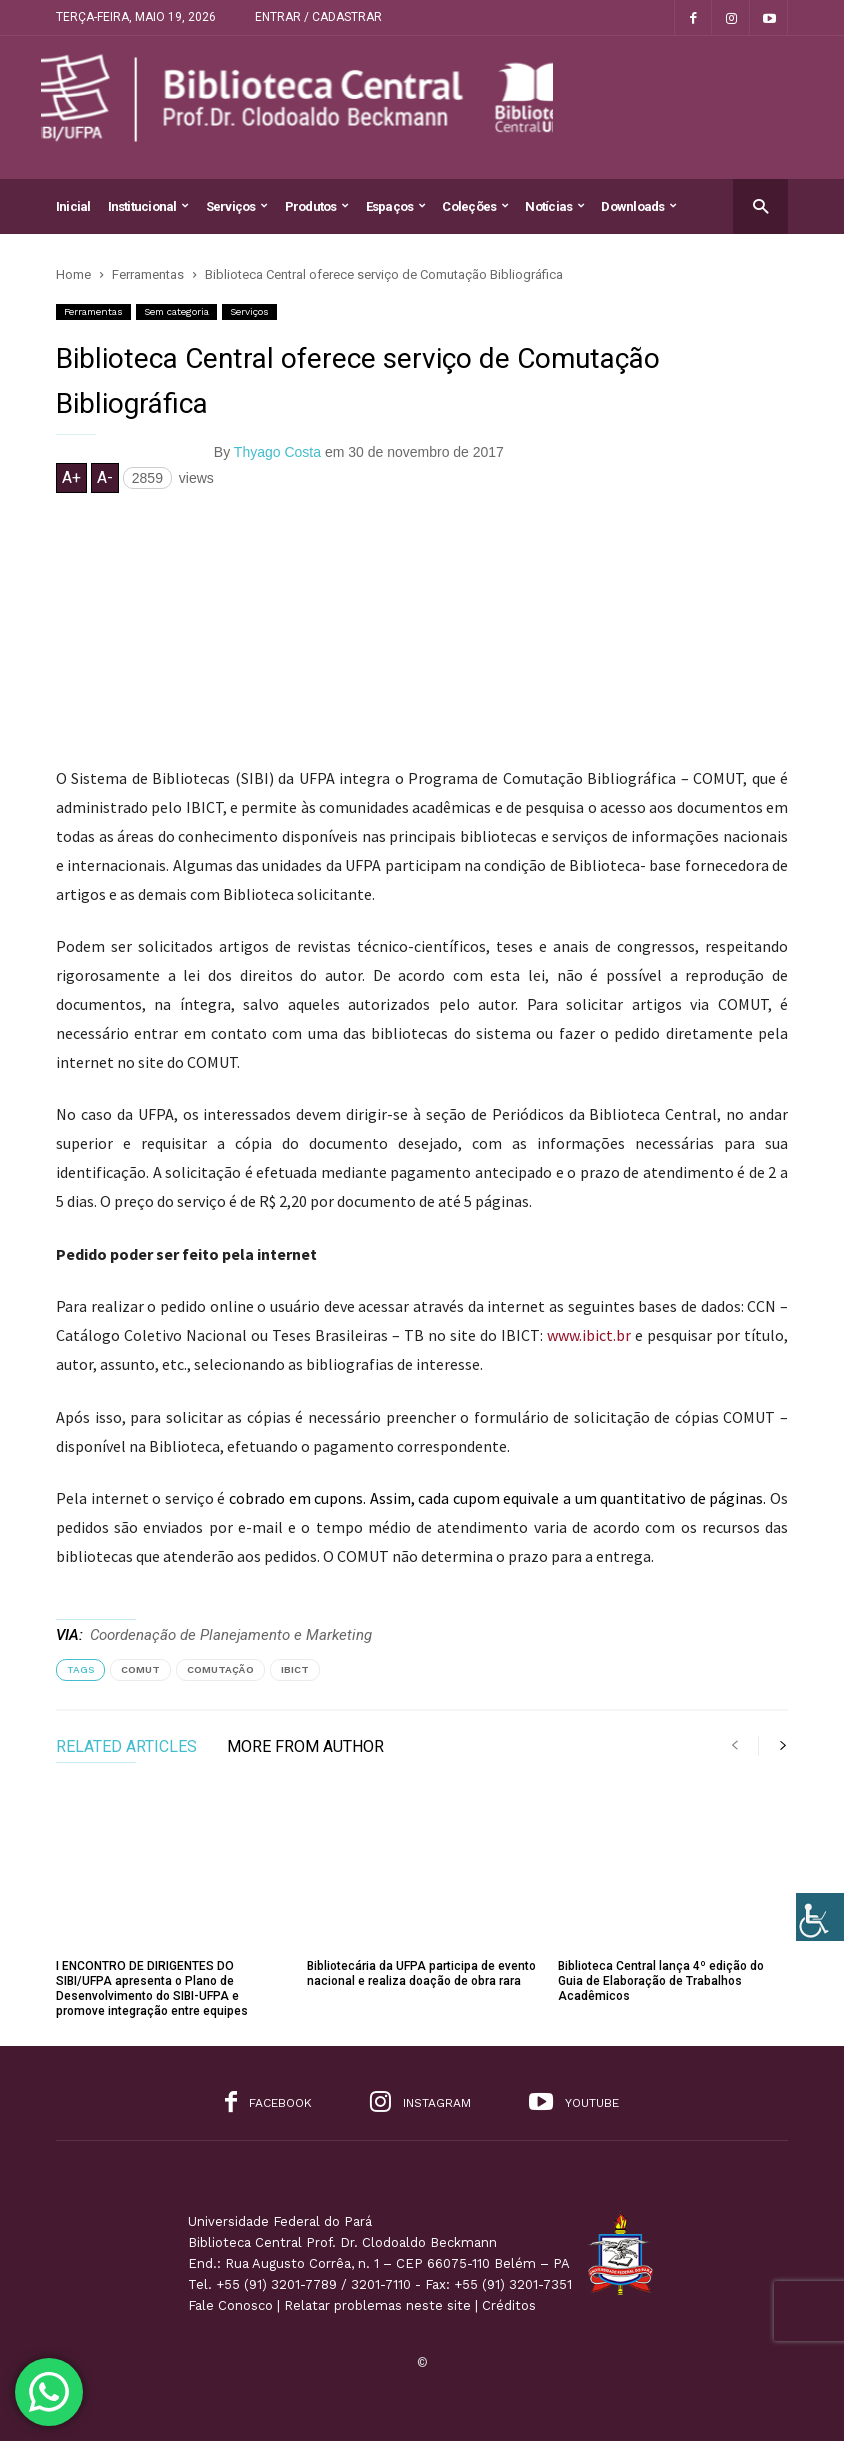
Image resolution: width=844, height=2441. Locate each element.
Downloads (638, 206)
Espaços (396, 206)
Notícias (554, 206)
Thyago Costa (277, 452)
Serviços (237, 206)
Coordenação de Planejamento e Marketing (231, 1635)
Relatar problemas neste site (377, 2305)
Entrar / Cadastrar (318, 17)
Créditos (509, 2305)
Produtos (317, 206)
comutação (220, 1669)
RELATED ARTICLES (126, 1747)
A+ (71, 477)
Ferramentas (93, 311)
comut (140, 1669)
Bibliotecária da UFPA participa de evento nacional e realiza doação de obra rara (421, 1973)
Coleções (475, 206)
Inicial (73, 206)
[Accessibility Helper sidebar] (820, 1917)
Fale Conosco (230, 2305)
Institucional (148, 206)
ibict (295, 1669)
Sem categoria (176, 311)
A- (105, 477)
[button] (760, 205)
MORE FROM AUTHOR (305, 1747)
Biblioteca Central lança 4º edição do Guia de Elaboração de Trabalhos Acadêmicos (661, 1981)
